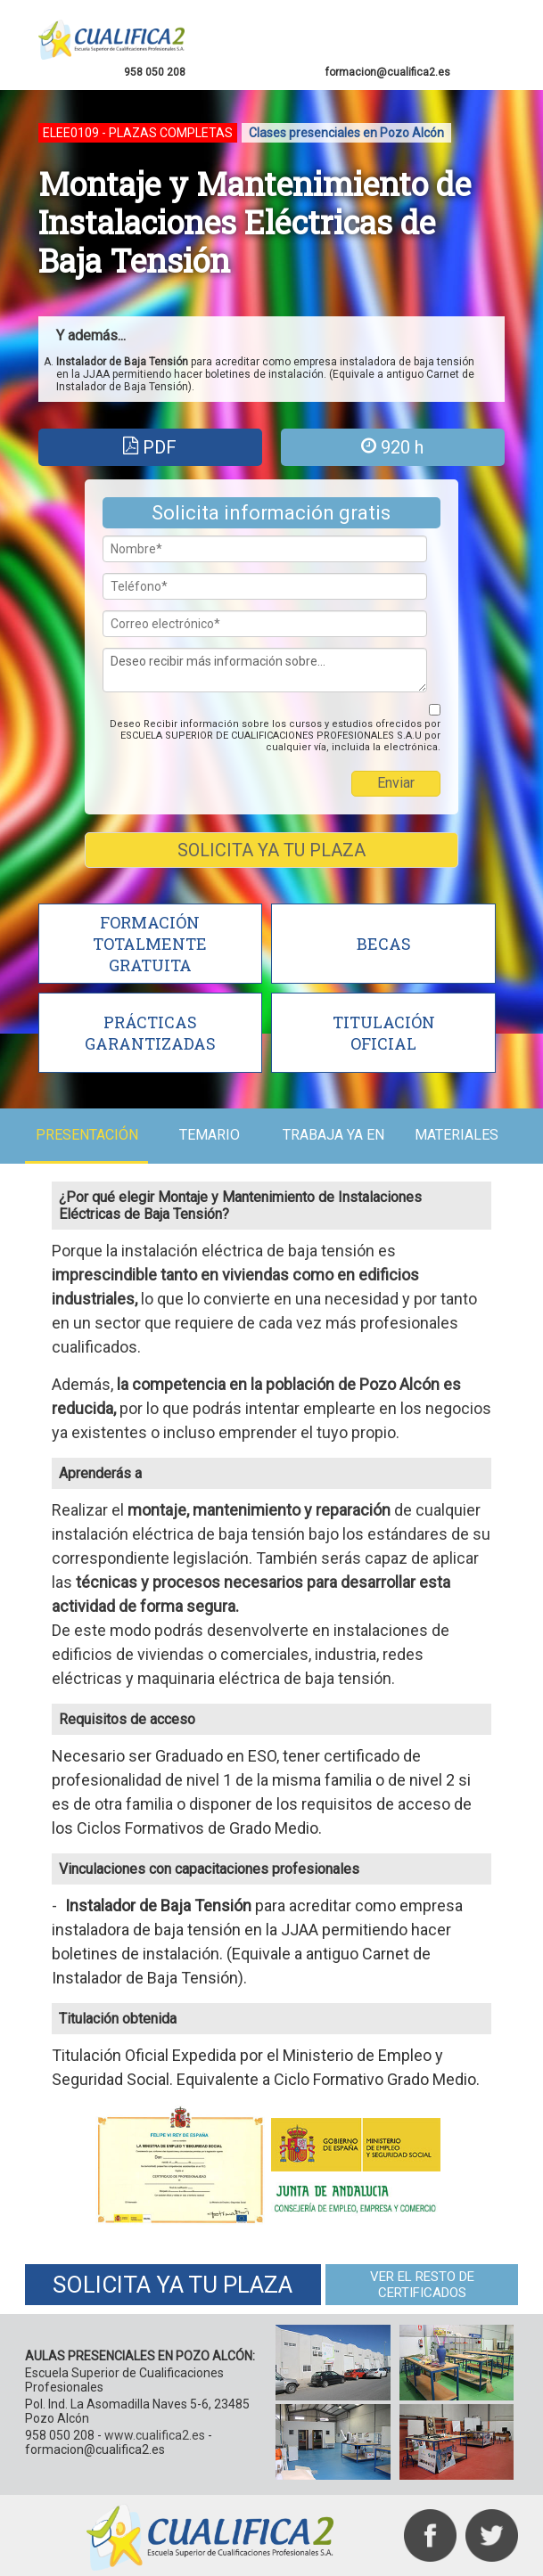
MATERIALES (455, 1134)
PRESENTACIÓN (88, 1134)
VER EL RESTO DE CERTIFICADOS (420, 2283)
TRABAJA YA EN (332, 1134)
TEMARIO (210, 1134)
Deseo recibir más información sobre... (264, 670)
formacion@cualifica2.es (387, 72)
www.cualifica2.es (156, 2433)
